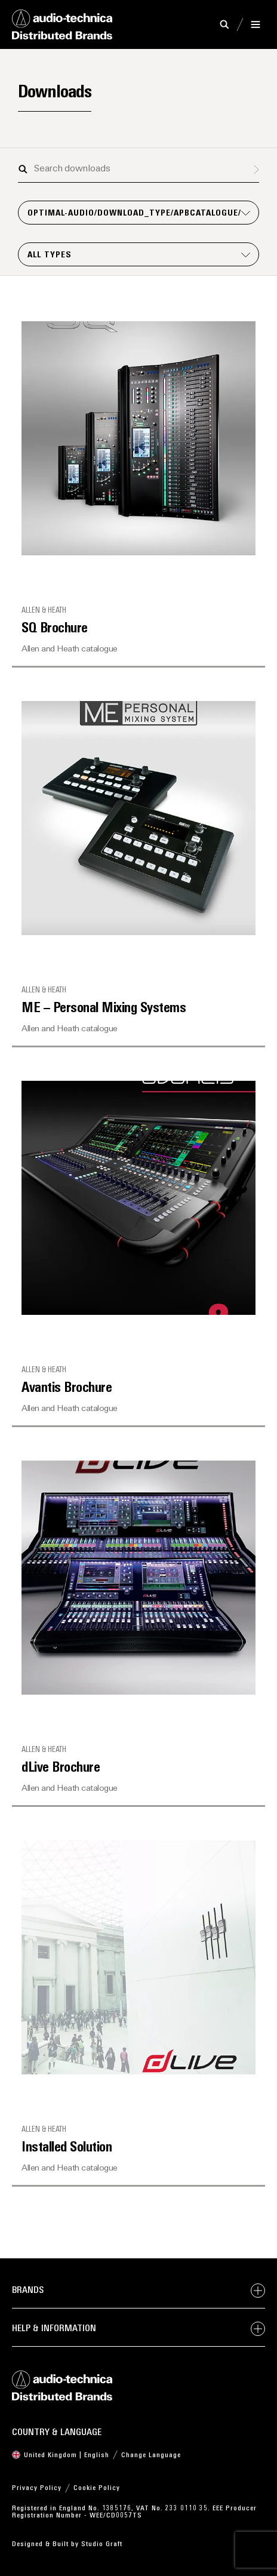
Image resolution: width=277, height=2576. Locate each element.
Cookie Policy (96, 2488)
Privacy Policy (36, 2488)
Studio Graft (101, 2544)
